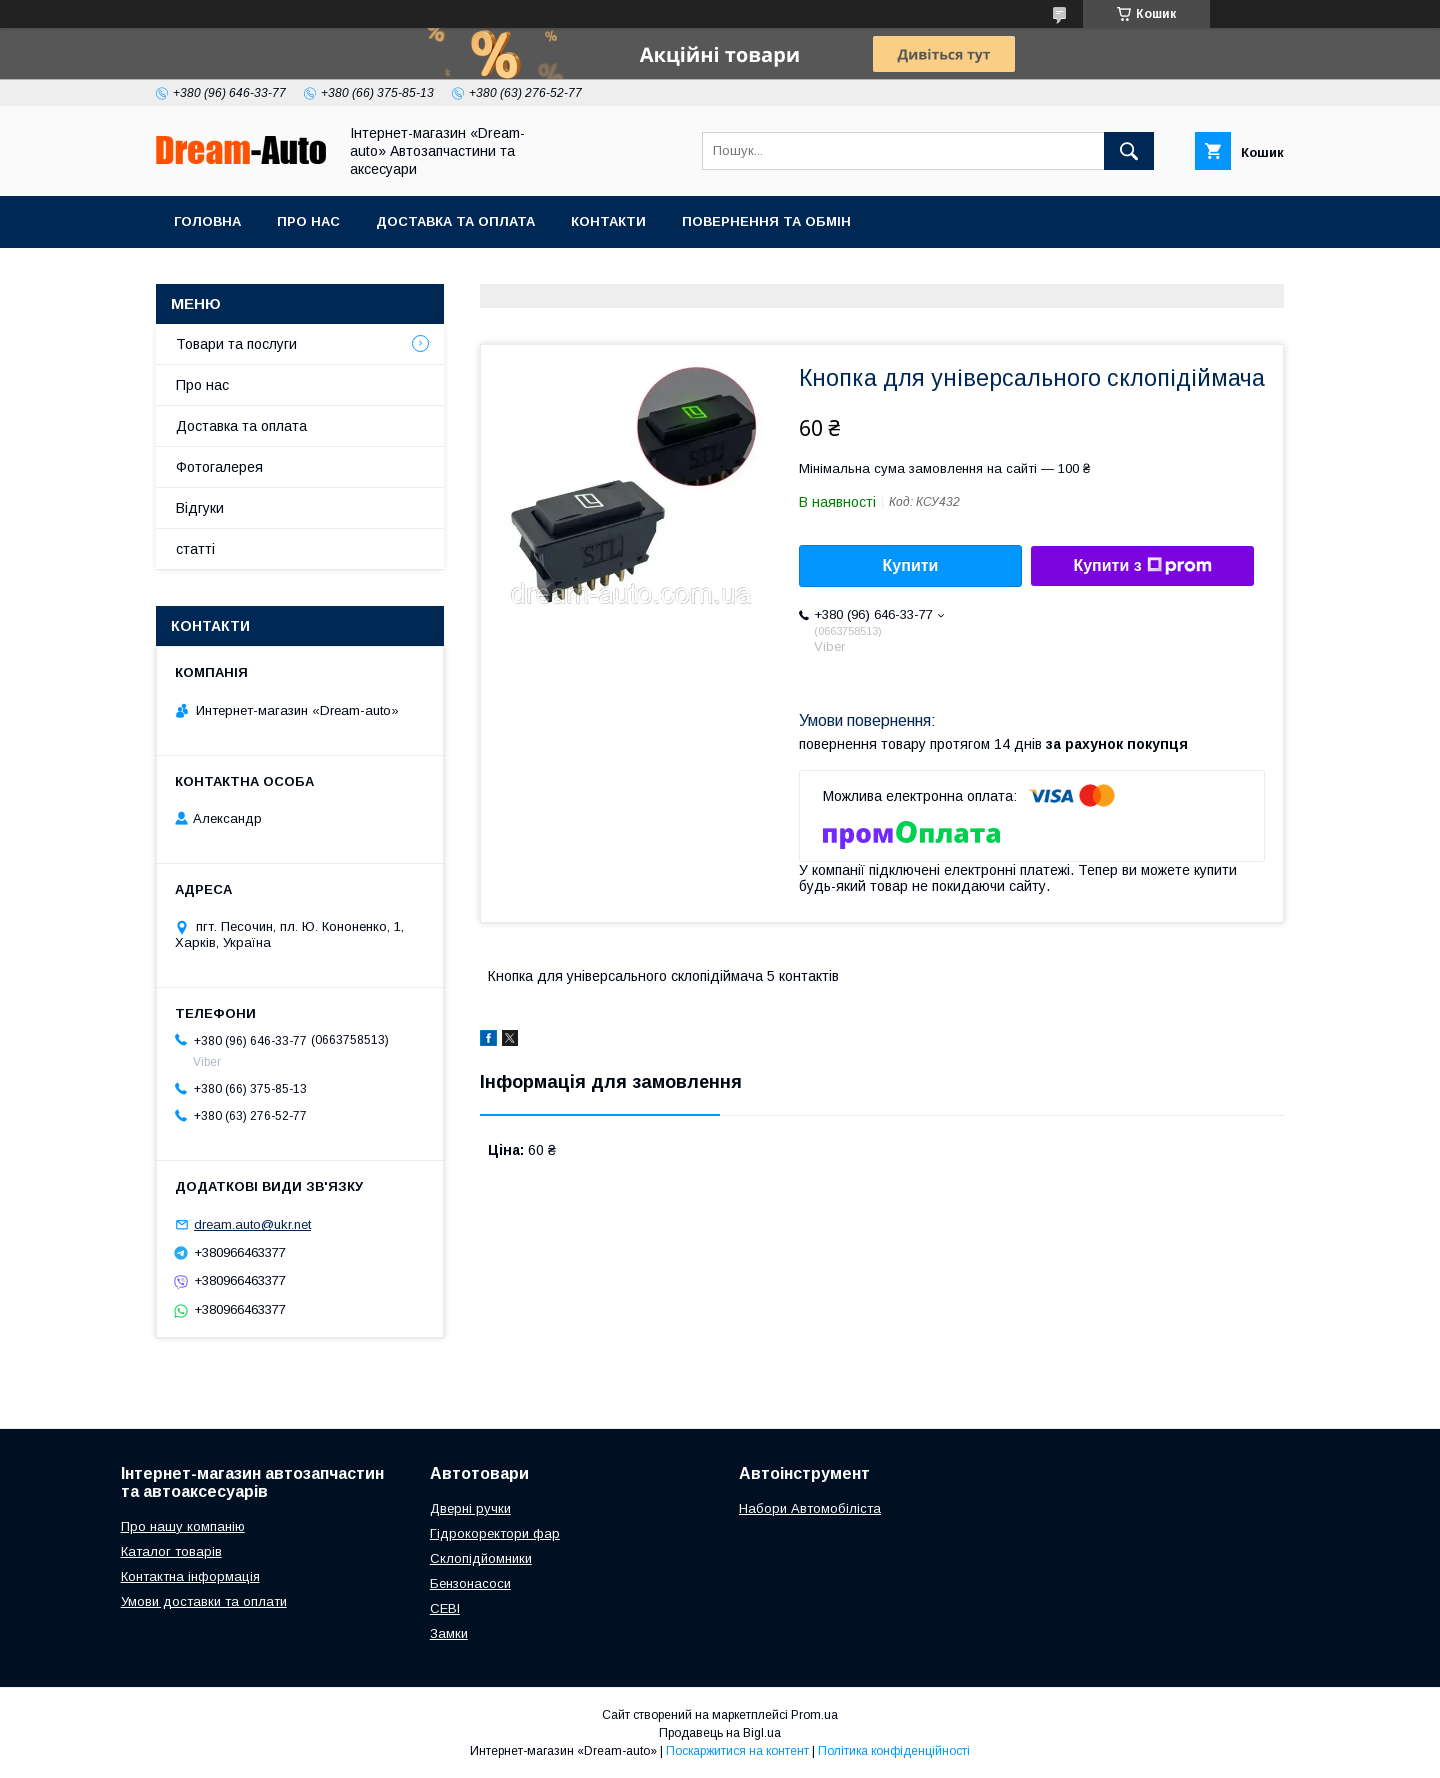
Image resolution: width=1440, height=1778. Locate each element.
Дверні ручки (470, 1508)
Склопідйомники (481, 1558)
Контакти (608, 221)
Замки (449, 1633)
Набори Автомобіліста (810, 1508)
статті (195, 549)
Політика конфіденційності (894, 1751)
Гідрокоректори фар (495, 1533)
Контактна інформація (190, 1576)
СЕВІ (445, 1608)
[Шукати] (1129, 151)
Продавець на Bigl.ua (720, 1733)
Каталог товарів (171, 1551)
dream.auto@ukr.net (252, 1224)
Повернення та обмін (766, 221)
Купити (911, 565)
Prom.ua (814, 1715)
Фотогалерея (219, 467)
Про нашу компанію (183, 1526)
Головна (207, 221)
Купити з (1142, 566)
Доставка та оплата (455, 221)
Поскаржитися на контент (737, 1751)
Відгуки (200, 508)
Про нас (308, 221)
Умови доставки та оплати (204, 1601)
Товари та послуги (236, 344)
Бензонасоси (470, 1583)
